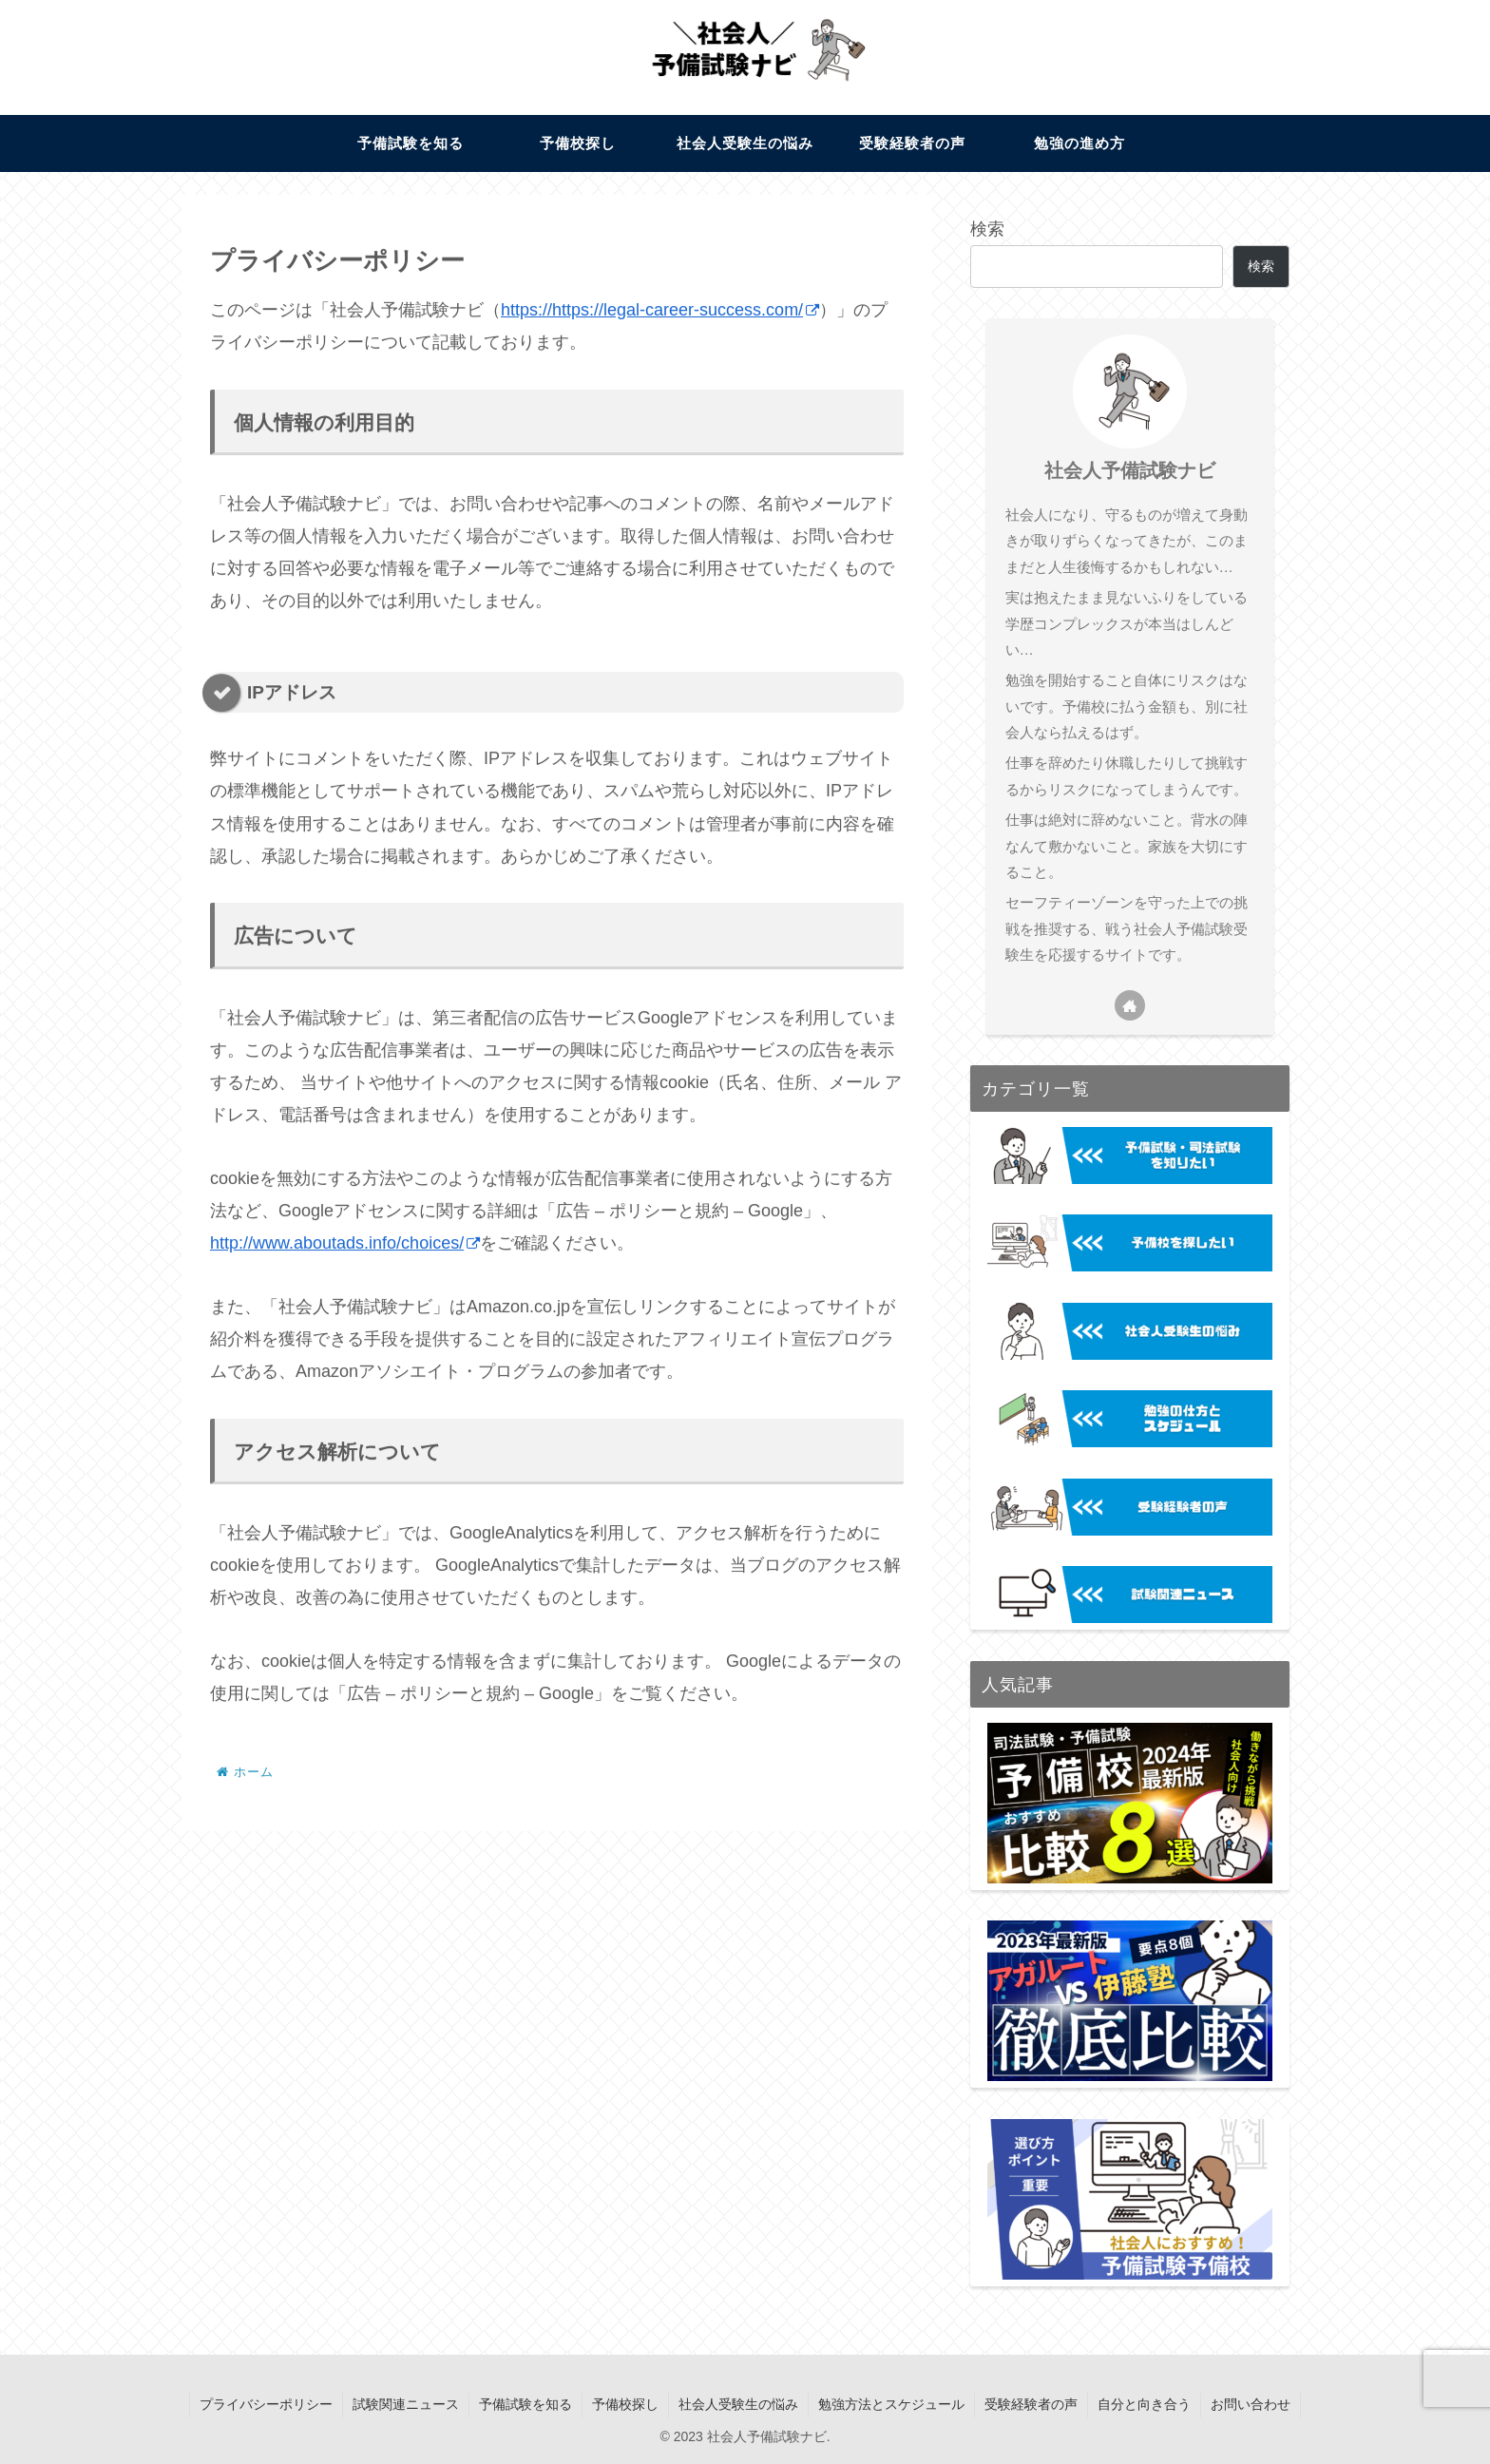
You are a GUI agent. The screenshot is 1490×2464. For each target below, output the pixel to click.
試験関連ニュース (406, 2404)
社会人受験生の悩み (738, 2404)
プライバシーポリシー (266, 2404)
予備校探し (625, 2404)
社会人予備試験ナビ (1129, 470)
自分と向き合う (1144, 2404)
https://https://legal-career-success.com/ (660, 309)
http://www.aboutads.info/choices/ (345, 1242)
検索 (987, 229)
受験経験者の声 (1031, 2404)
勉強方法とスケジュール (891, 2404)
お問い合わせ (1250, 2404)
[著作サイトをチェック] (1130, 1005)
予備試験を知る (525, 2404)
